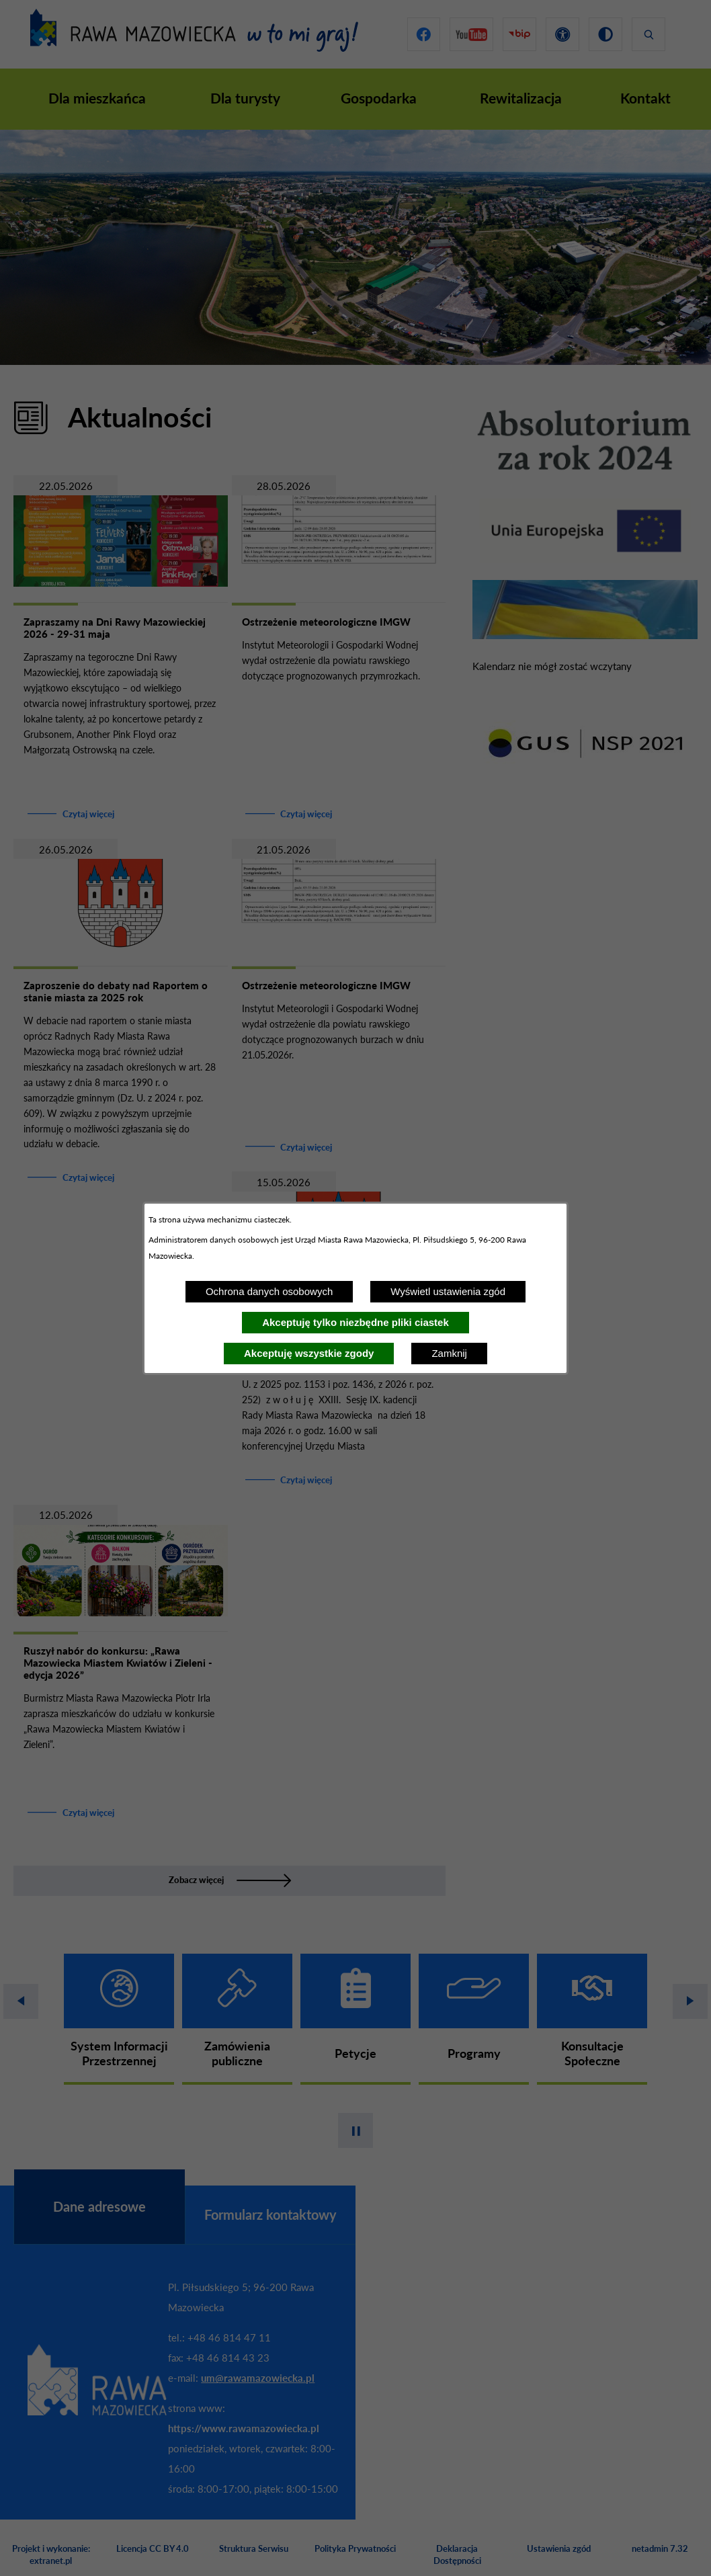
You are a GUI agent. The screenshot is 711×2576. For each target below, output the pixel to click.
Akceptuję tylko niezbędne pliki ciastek (355, 1322)
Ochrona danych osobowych (269, 1291)
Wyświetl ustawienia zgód (447, 1291)
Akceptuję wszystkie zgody (309, 1353)
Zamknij (449, 1353)
